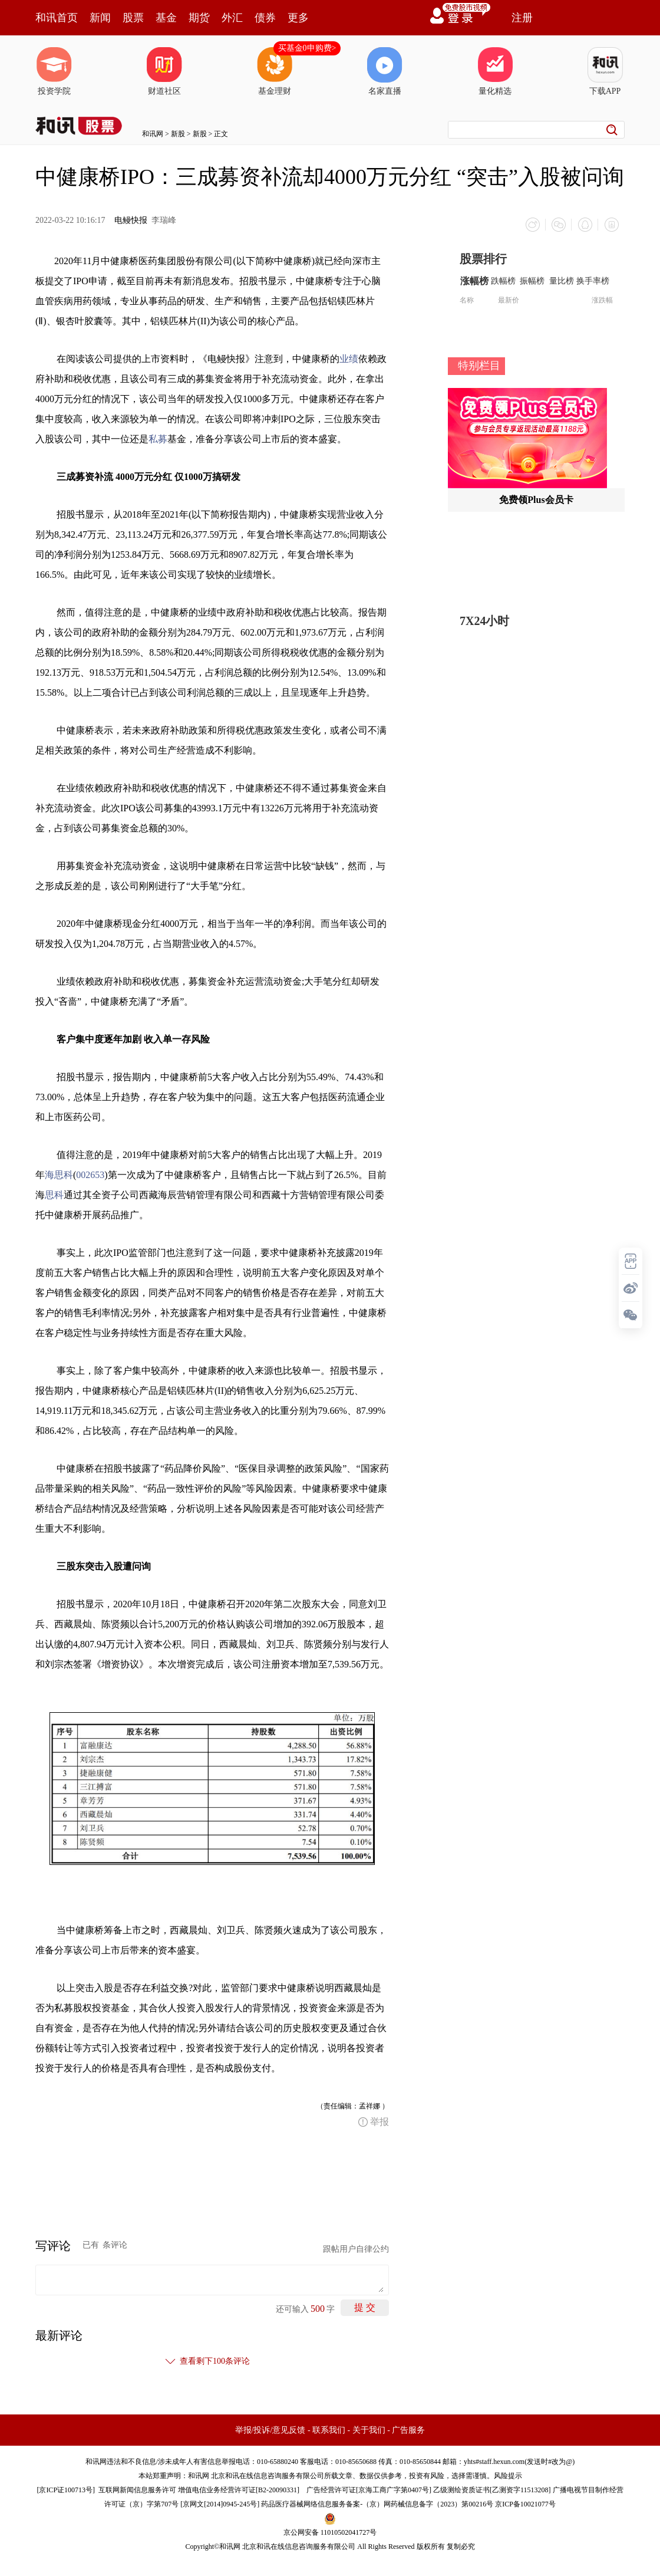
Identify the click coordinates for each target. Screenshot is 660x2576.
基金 (166, 18)
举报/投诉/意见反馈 (270, 2429)
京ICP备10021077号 (525, 2503)
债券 (265, 18)
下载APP (605, 71)
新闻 (100, 18)
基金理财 (274, 71)
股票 (133, 18)
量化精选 (495, 71)
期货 (199, 18)
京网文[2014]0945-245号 (220, 2503)
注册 (522, 18)
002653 (90, 1174)
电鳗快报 (130, 220)
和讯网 (152, 134)
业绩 (348, 358)
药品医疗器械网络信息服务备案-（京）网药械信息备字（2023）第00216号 (377, 2503)
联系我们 (328, 2429)
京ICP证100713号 (66, 2489)
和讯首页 (56, 18)
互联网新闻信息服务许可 (137, 2489)
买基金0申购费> (307, 48)
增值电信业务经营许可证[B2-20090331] (238, 2489)
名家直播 (384, 71)
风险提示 (508, 2475)
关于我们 (368, 2429)
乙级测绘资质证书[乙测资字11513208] (492, 2489)
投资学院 (54, 71)
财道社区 (164, 71)
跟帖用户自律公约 (356, 2248)
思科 (54, 1194)
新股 (178, 134)
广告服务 (408, 2429)
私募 (157, 438)
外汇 (232, 18)
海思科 (59, 1174)
